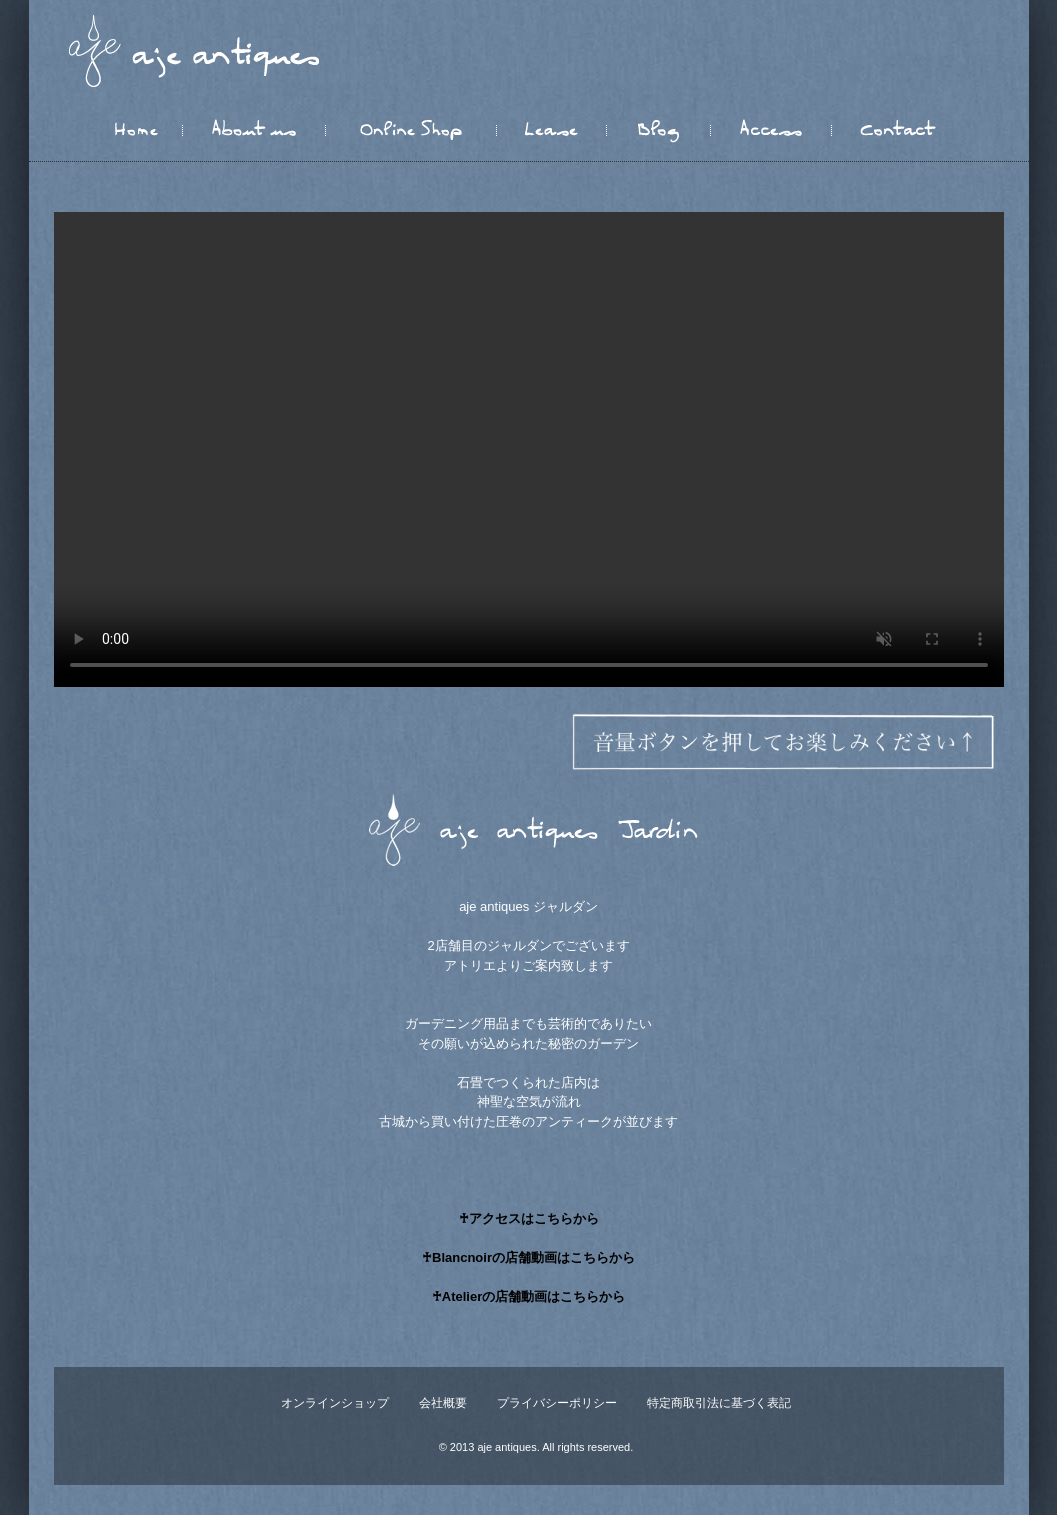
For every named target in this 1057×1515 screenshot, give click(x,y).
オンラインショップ (335, 1403)
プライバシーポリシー (557, 1403)
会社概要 (443, 1403)
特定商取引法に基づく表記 (719, 1403)
